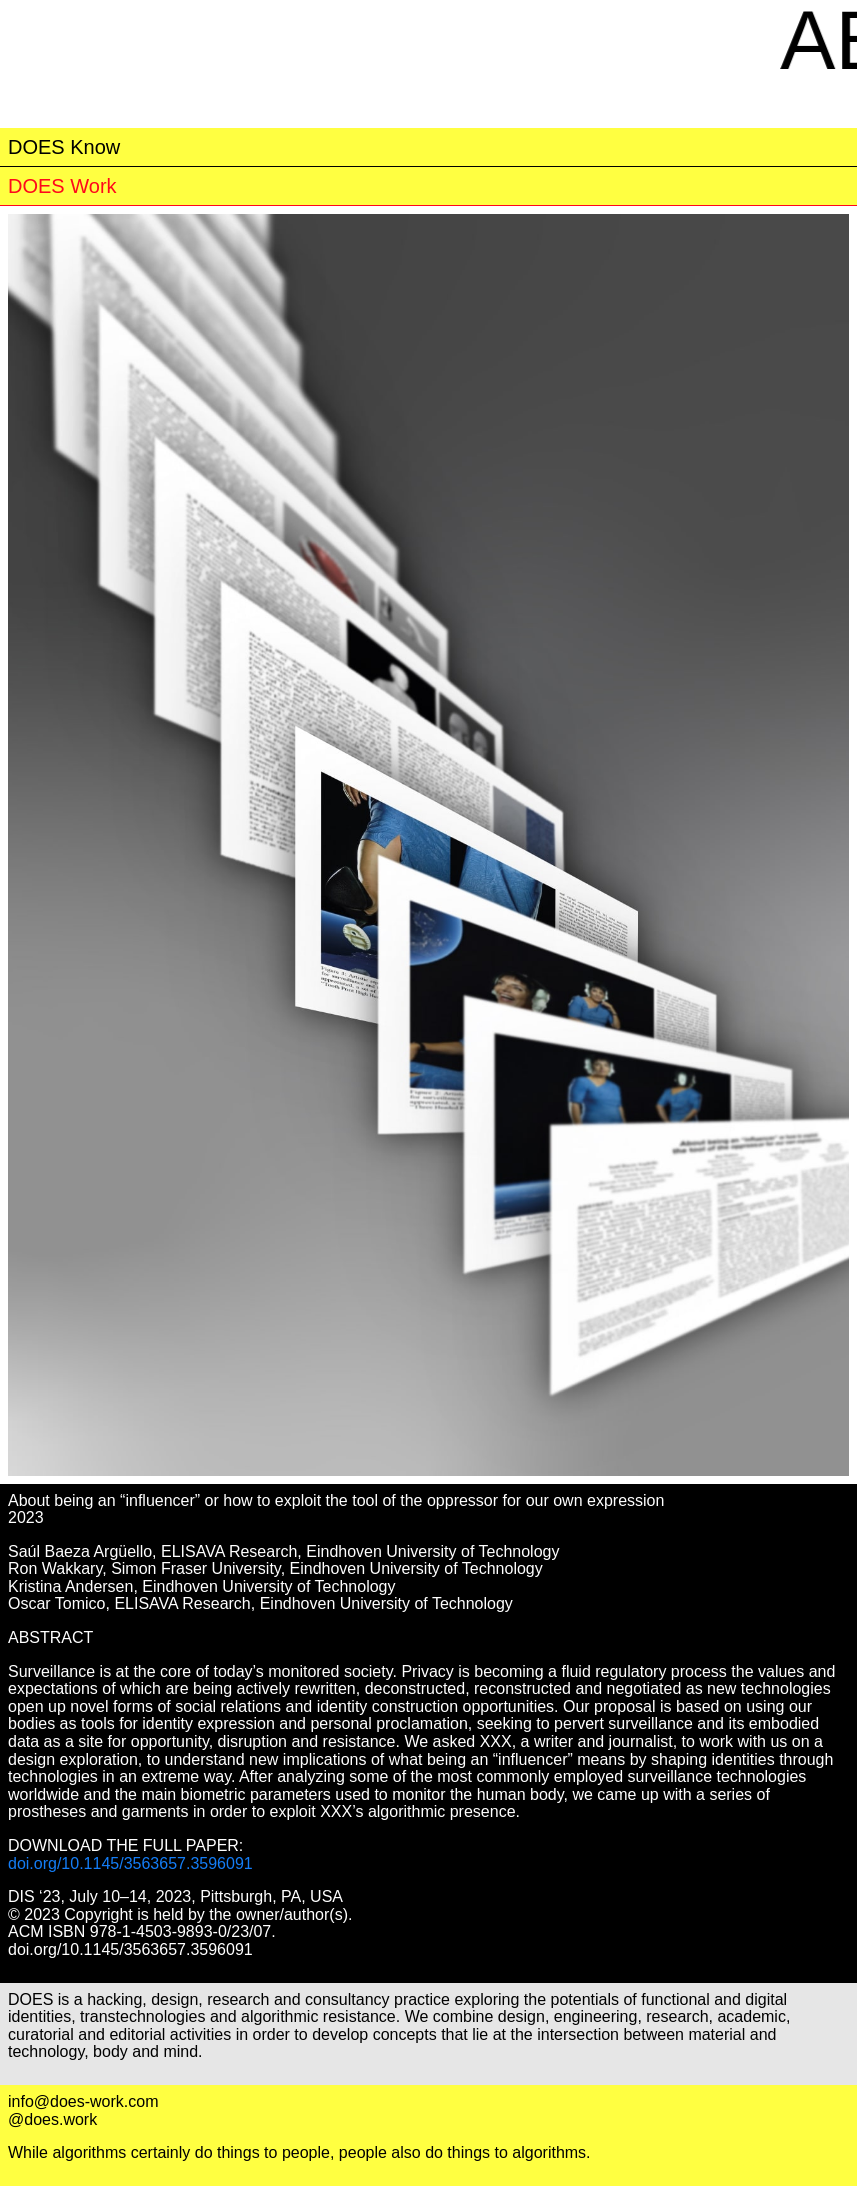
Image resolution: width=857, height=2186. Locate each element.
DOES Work (62, 186)
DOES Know (64, 147)
